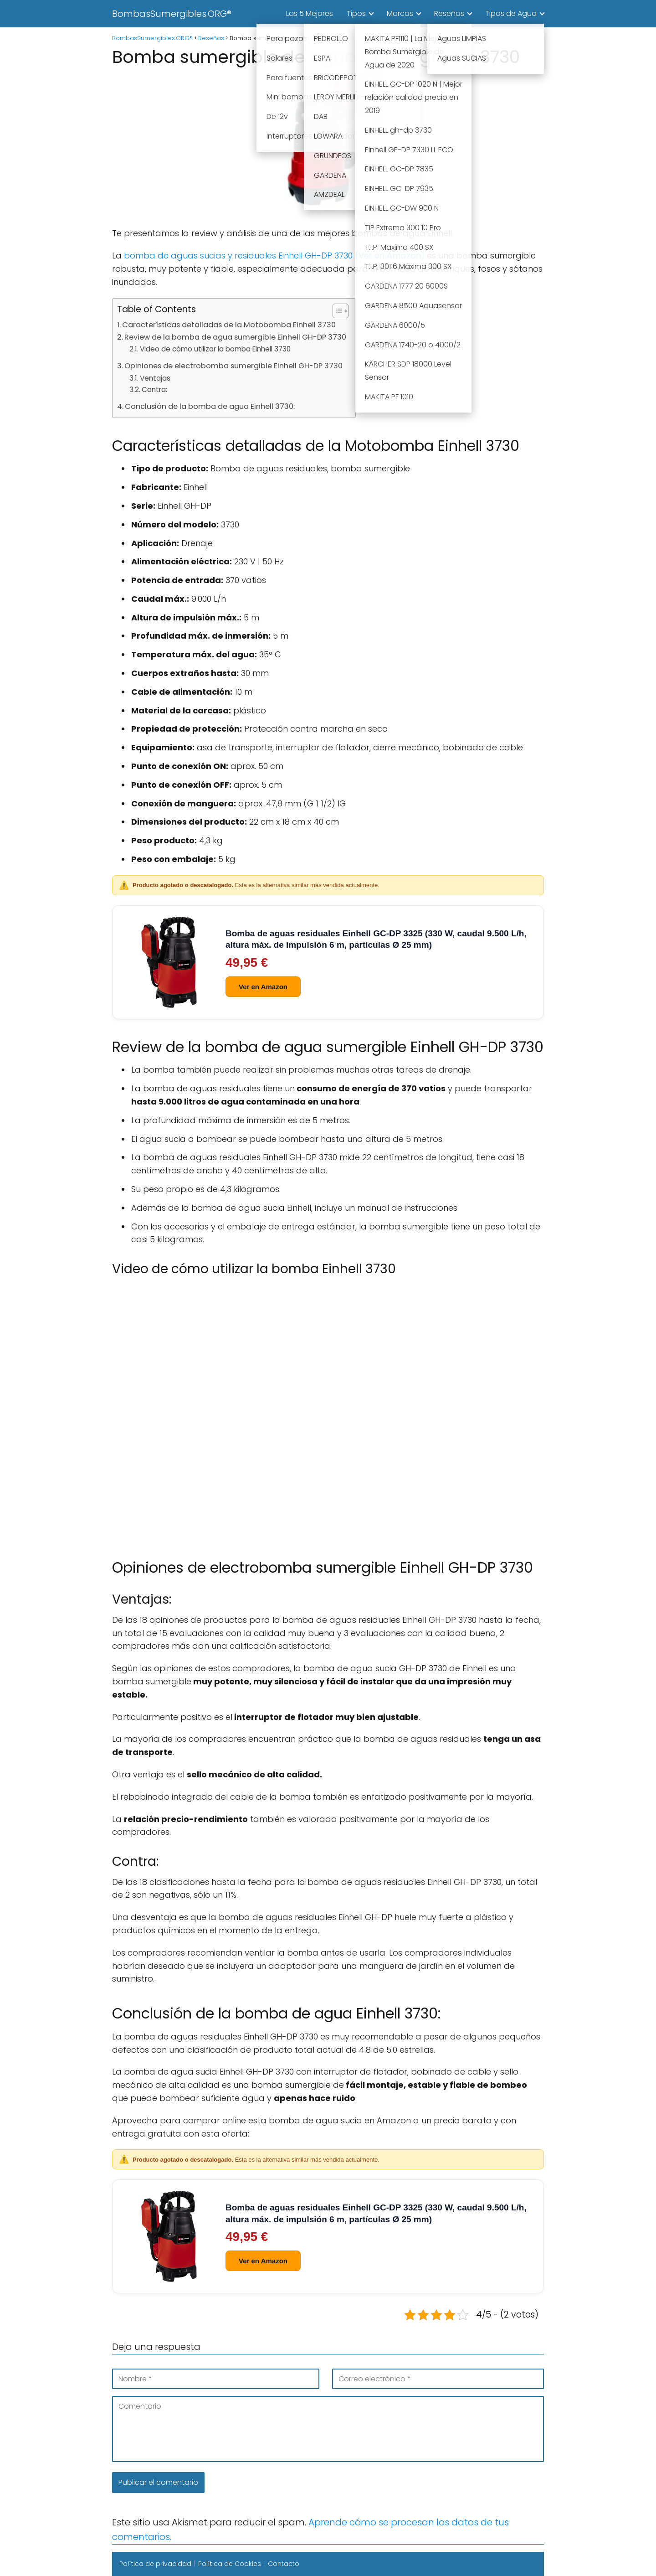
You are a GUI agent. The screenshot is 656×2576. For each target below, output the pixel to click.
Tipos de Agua (511, 13)
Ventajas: (156, 378)
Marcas (400, 13)
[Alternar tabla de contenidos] (336, 311)
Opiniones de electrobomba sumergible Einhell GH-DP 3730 (233, 366)
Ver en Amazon (263, 987)
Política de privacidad (155, 2563)
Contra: (154, 389)
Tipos (356, 13)
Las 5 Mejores (309, 13)
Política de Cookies (229, 2563)
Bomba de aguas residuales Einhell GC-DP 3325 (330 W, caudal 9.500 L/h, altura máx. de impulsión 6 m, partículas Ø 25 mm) (376, 939)
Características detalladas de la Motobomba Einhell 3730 (229, 325)
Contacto (283, 2563)
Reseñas (449, 13)
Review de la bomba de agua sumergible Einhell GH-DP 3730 (235, 337)
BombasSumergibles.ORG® (171, 13)
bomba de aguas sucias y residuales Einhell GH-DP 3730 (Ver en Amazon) (274, 255)
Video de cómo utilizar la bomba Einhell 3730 (215, 349)
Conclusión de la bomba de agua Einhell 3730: (210, 406)
